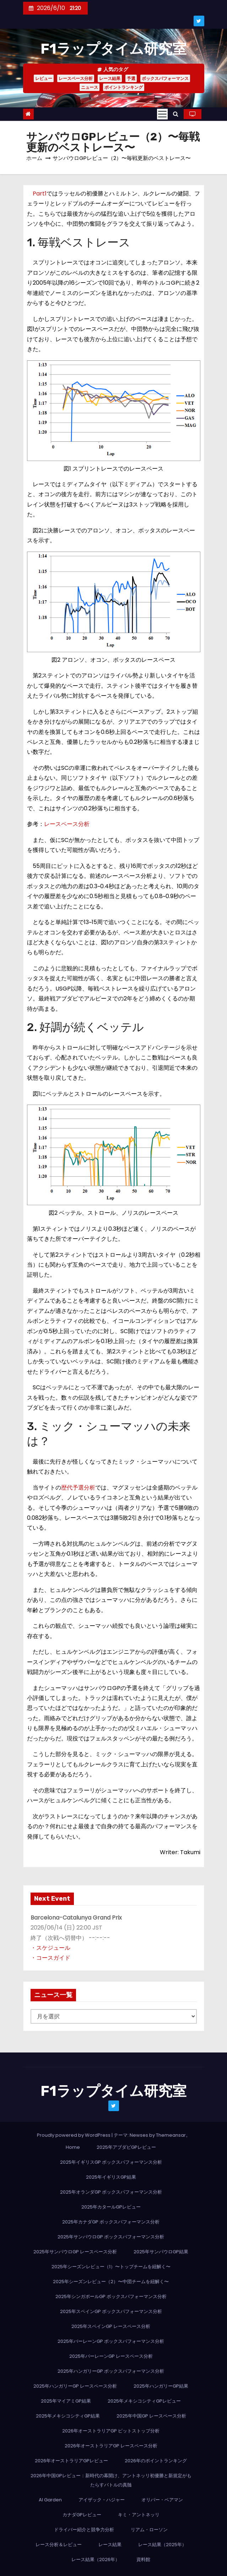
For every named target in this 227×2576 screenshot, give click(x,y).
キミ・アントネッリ (139, 2514)
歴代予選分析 (78, 1487)
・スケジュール (50, 1948)
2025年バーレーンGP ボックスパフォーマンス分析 (111, 2341)
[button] (176, 113)
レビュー (43, 78)
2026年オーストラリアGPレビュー (71, 2460)
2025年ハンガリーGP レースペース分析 (75, 2386)
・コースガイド (50, 1958)
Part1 (40, 193)
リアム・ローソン (149, 2529)
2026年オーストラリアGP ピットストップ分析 (111, 2430)
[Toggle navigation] (162, 114)
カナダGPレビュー (82, 2514)
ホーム (34, 158)
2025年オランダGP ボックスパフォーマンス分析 (111, 2192)
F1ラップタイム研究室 (113, 49)
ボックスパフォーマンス (165, 78)
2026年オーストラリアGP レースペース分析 (111, 2445)
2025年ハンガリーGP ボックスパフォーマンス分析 (111, 2371)
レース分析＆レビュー (59, 2544)
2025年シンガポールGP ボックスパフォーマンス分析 (111, 2296)
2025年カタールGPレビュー (111, 2207)
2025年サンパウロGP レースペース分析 (75, 2251)
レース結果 (109, 78)
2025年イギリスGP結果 (111, 2177)
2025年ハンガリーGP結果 (161, 2386)
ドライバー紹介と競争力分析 (84, 2529)
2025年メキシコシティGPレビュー (144, 2401)
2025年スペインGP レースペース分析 (110, 2326)
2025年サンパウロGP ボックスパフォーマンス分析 (111, 2236)
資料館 (143, 2559)
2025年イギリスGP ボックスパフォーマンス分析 (111, 2162)
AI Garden (50, 2499)
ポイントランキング (123, 87)
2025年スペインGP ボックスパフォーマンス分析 (111, 2311)
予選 (131, 78)
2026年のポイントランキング (156, 2460)
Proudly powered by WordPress (74, 2135)
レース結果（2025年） (162, 2544)
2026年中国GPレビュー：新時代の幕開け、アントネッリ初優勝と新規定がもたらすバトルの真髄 (111, 2480)
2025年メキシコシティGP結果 (68, 2416)
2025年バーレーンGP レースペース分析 (111, 2356)
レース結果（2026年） (95, 2559)
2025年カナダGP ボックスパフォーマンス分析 (111, 2221)
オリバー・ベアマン (162, 2499)
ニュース (89, 87)
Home (73, 2147)
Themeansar (171, 2135)
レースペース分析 (76, 78)
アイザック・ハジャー (102, 2499)
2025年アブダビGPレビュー (126, 2147)
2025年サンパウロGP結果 (161, 2251)
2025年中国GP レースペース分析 (151, 2416)
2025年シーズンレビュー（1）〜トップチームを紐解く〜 (111, 2266)
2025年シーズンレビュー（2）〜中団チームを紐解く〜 (111, 2281)
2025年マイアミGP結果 (66, 2401)
